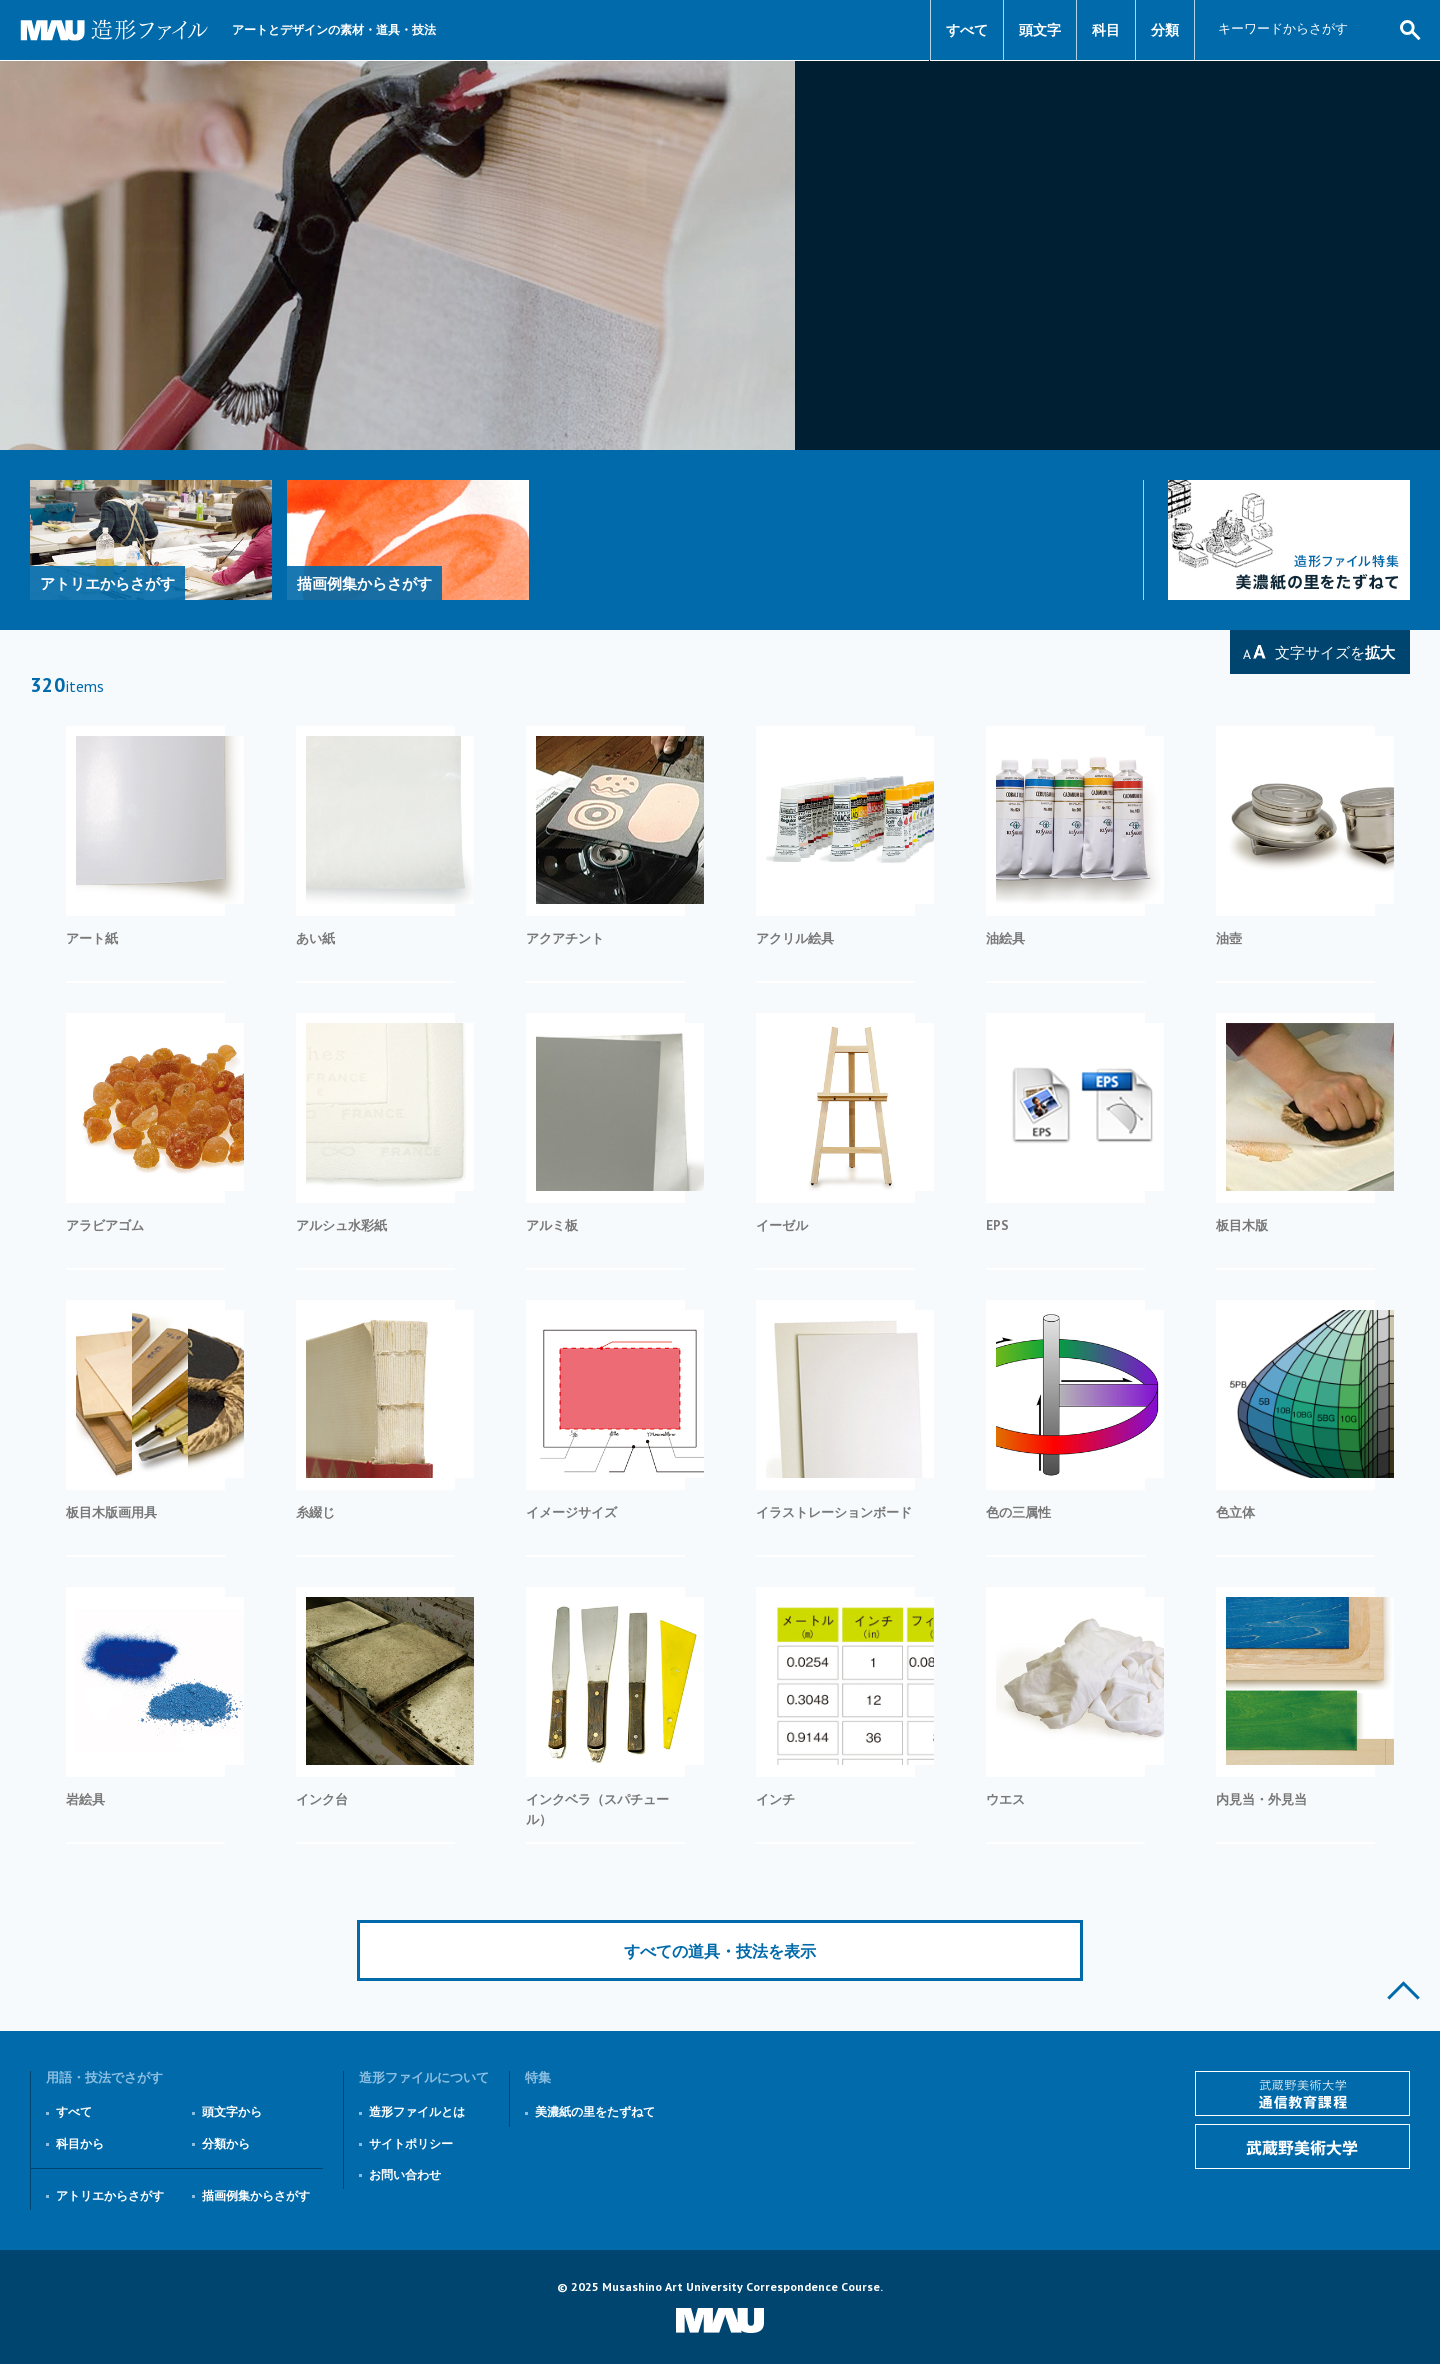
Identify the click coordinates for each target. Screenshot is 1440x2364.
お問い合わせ (405, 2174)
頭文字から (232, 2111)
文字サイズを (1335, 652)
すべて (967, 30)
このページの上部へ (1403, 1990)
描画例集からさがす (256, 2195)
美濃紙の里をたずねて (595, 2111)
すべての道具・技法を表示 (720, 1951)
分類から (226, 2143)
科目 (1106, 30)
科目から (80, 2143)
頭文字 (1040, 30)
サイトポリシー (411, 2143)
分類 (1165, 30)
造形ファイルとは (417, 2111)
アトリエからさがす (110, 2195)
